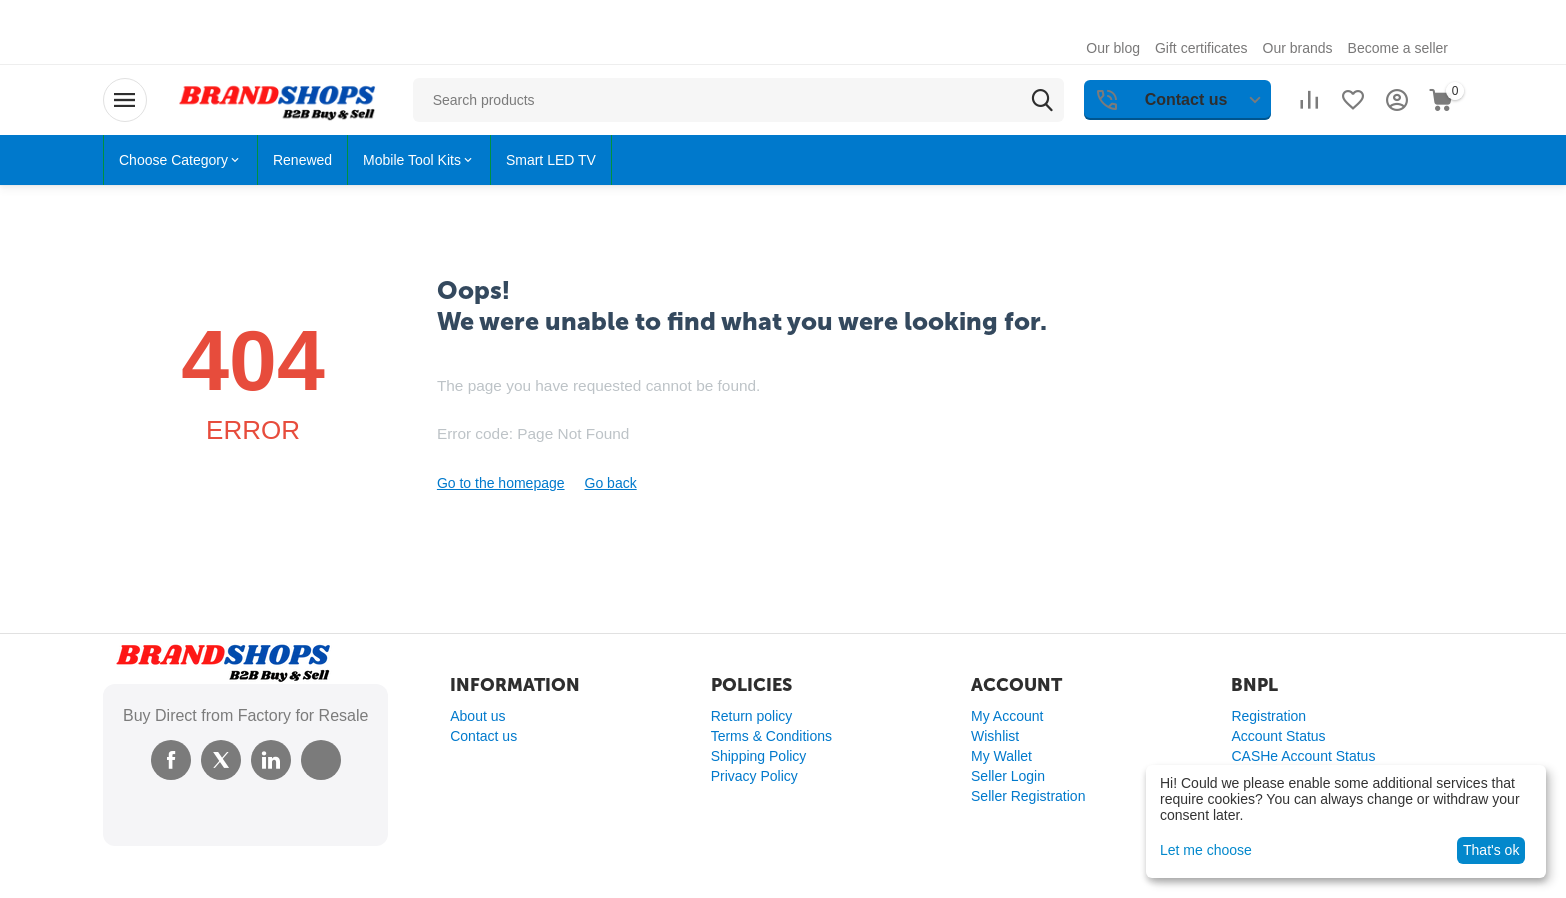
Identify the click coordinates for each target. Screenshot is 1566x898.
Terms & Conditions (771, 736)
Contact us (483, 736)
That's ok (1491, 850)
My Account (1007, 716)
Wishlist (995, 736)
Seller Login (1008, 776)
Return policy (752, 716)
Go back (611, 483)
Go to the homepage (501, 483)
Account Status (1278, 736)
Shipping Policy (759, 756)
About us (477, 716)
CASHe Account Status (1303, 756)
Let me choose (1206, 850)
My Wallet (1001, 756)
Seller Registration (1028, 796)
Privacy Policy (754, 776)
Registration (1268, 716)
